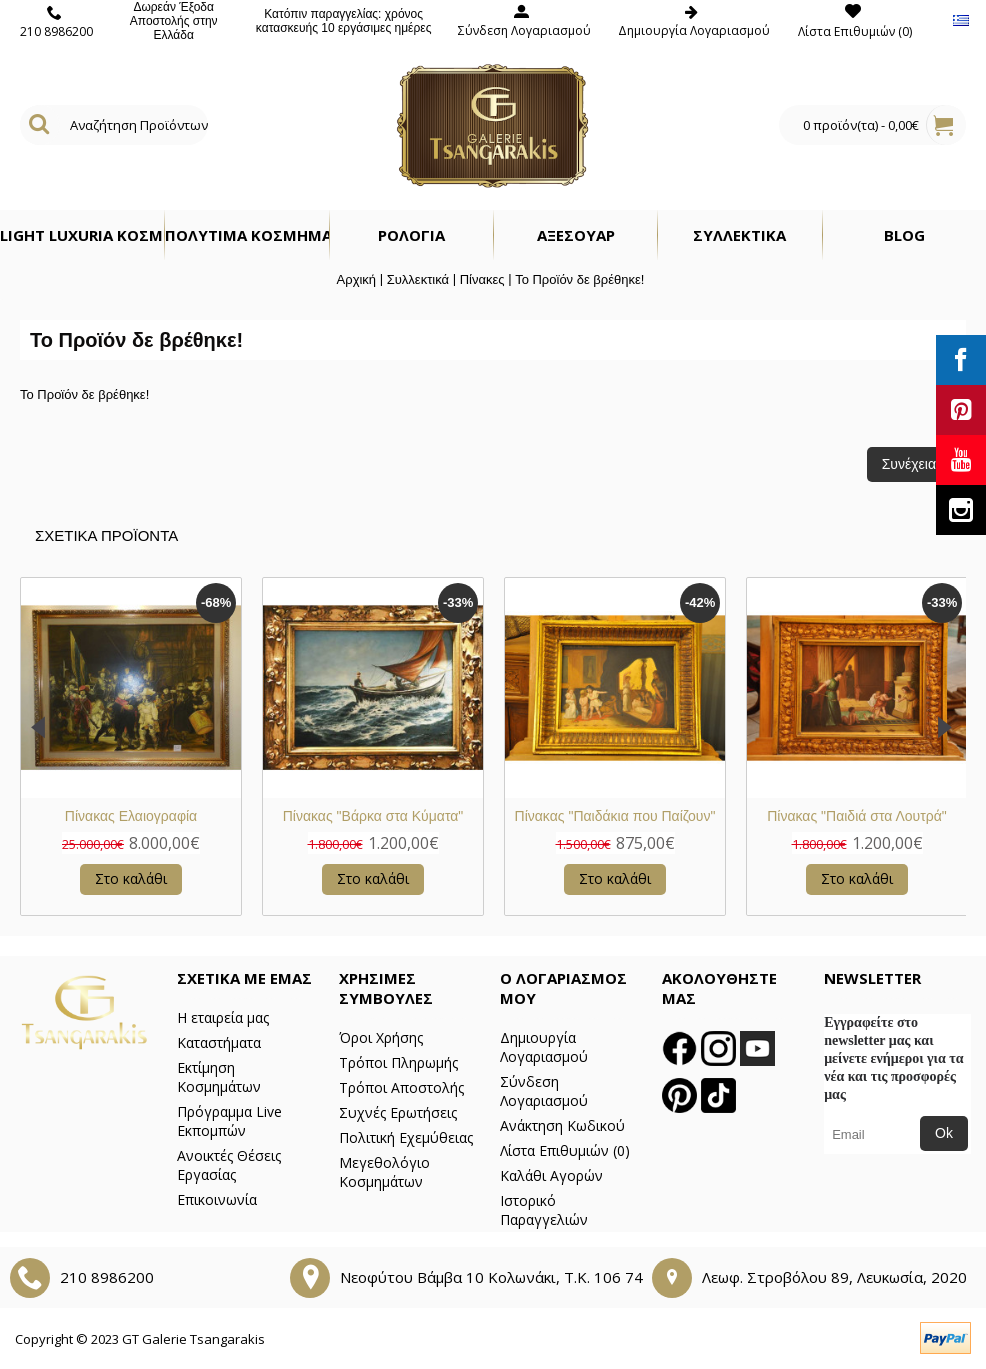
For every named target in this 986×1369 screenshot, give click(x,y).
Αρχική (357, 279)
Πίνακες (482, 279)
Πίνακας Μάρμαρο (131, 816)
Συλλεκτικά (418, 279)
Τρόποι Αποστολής (401, 1087)
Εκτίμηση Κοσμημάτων (219, 1077)
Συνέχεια (909, 464)
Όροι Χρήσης (381, 1037)
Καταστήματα (219, 1042)
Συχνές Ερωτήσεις (398, 1112)
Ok (944, 1133)
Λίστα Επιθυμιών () (565, 1150)
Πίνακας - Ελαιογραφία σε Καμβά (372, 816)
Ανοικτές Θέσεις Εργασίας (229, 1165)
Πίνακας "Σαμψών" (615, 816)
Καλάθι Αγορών (551, 1175)
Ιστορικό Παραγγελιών (544, 1210)
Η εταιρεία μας (223, 1017)
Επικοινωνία (217, 1199)
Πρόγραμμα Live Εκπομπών (229, 1121)
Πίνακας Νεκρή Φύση (857, 816)
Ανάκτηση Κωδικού (562, 1125)
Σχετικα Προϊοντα (106, 535)
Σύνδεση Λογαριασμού (544, 1091)
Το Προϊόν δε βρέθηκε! (579, 279)
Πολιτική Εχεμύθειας (406, 1137)
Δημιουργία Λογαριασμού (544, 1047)
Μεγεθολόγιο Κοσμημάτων (384, 1172)
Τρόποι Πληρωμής (398, 1062)
